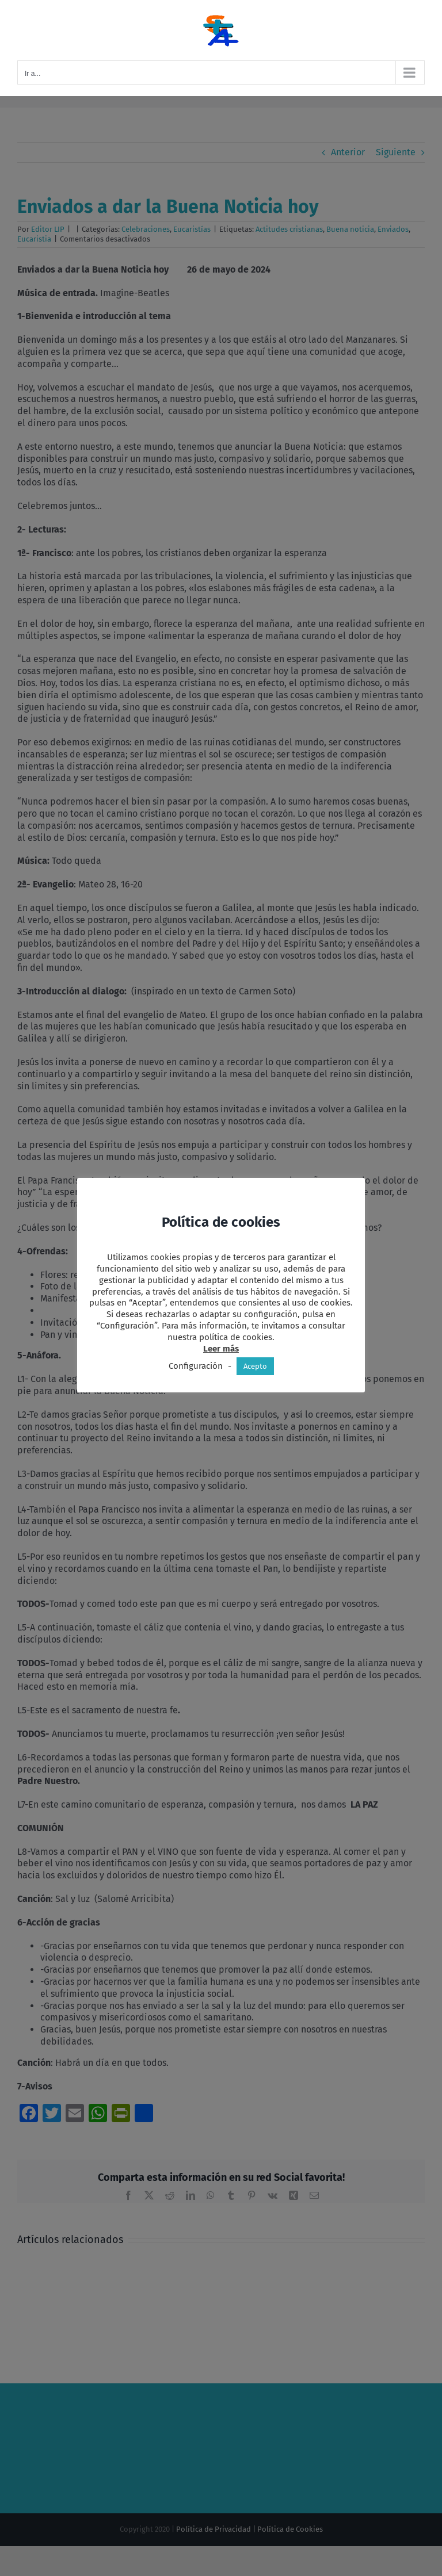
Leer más (221, 1348)
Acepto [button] (255, 1366)
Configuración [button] (196, 1366)
